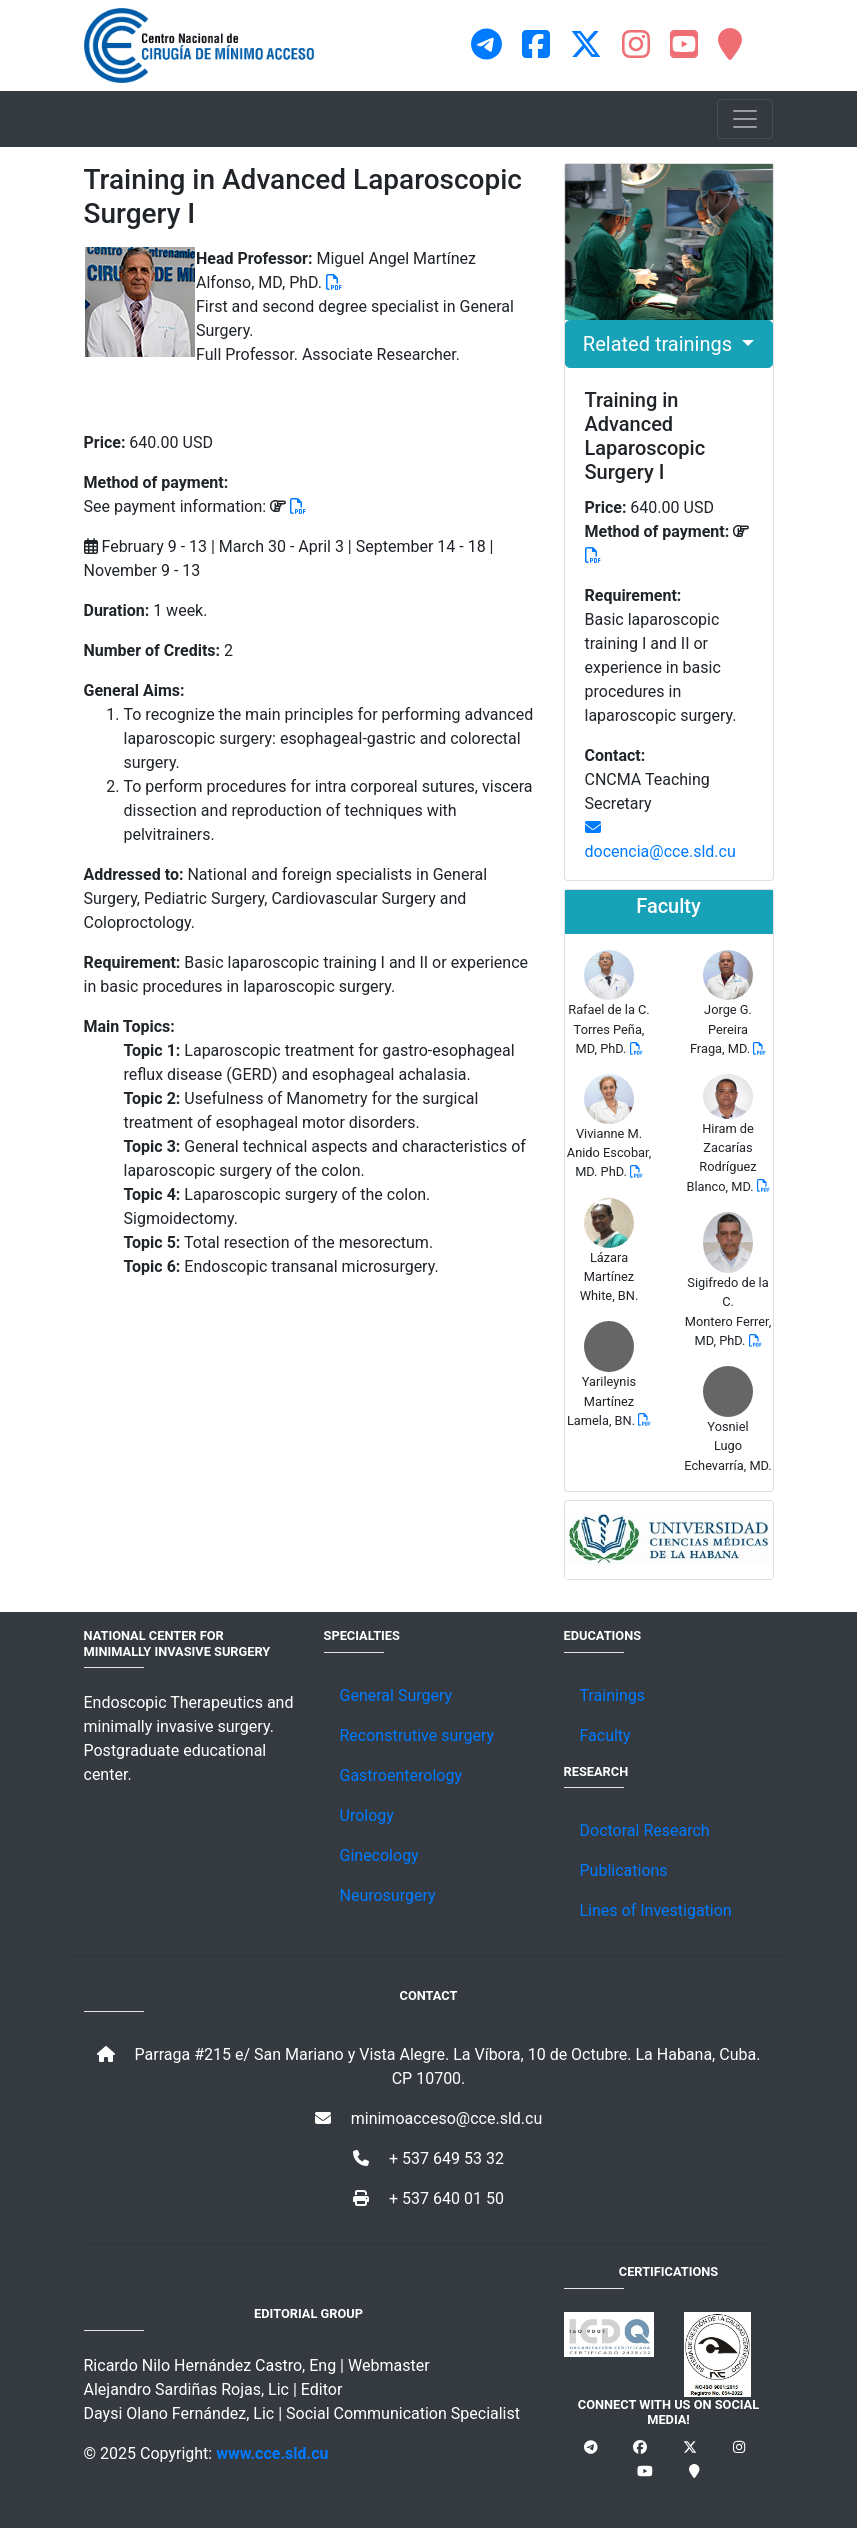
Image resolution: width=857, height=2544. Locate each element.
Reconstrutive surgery (417, 1735)
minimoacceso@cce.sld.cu (429, 2118)
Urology (367, 1815)
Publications (624, 1870)
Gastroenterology (401, 1775)
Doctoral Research (645, 1830)
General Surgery (396, 1695)
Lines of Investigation (656, 1910)
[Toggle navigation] (745, 119)
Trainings (612, 1695)
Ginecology (379, 1855)
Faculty (605, 1735)
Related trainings (660, 344)
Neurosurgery (388, 1895)
